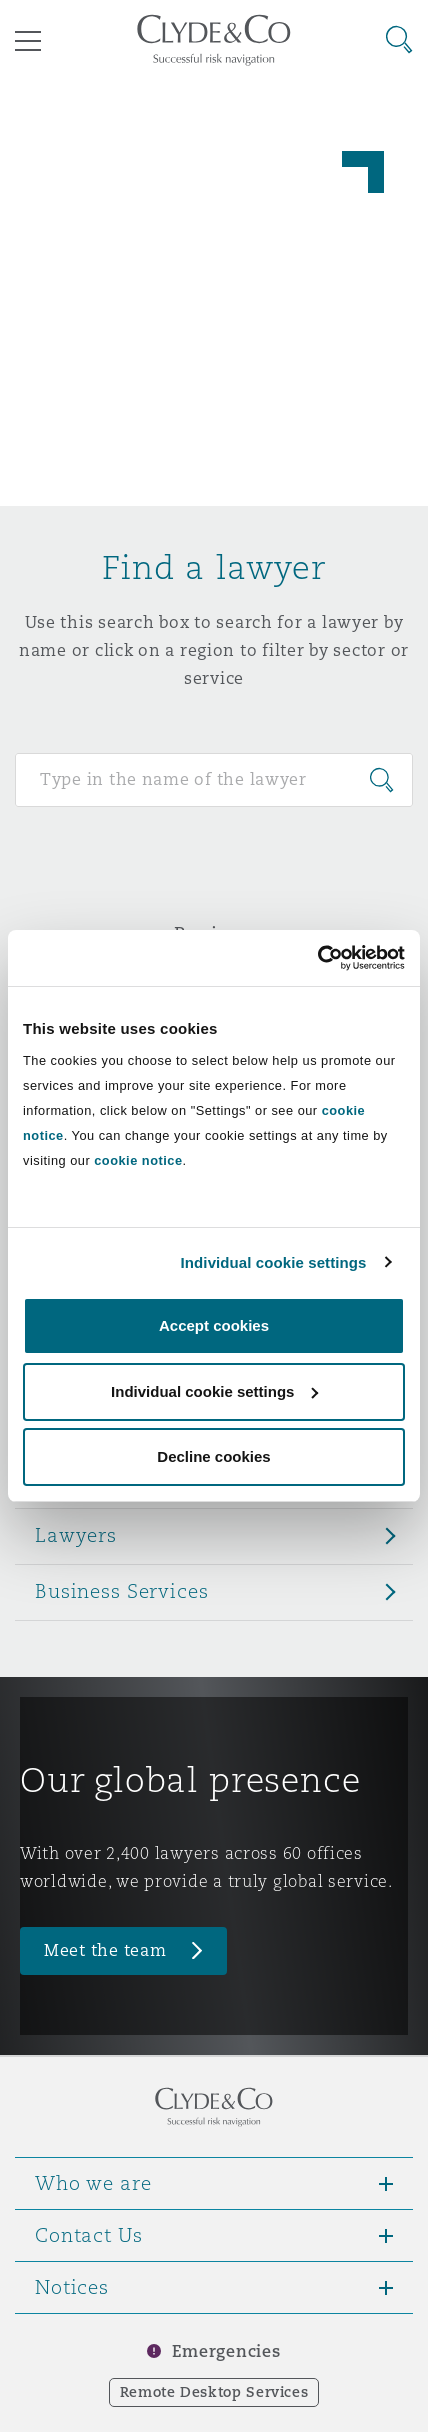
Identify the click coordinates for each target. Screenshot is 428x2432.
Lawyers (76, 1535)
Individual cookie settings (274, 1262)
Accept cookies (214, 1325)
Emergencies (226, 2351)
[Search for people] (214, 780)
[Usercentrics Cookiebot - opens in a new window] (317, 958)
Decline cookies (213, 1456)
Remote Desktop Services (214, 2392)
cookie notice (138, 1160)
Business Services (122, 1591)
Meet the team (105, 1950)
